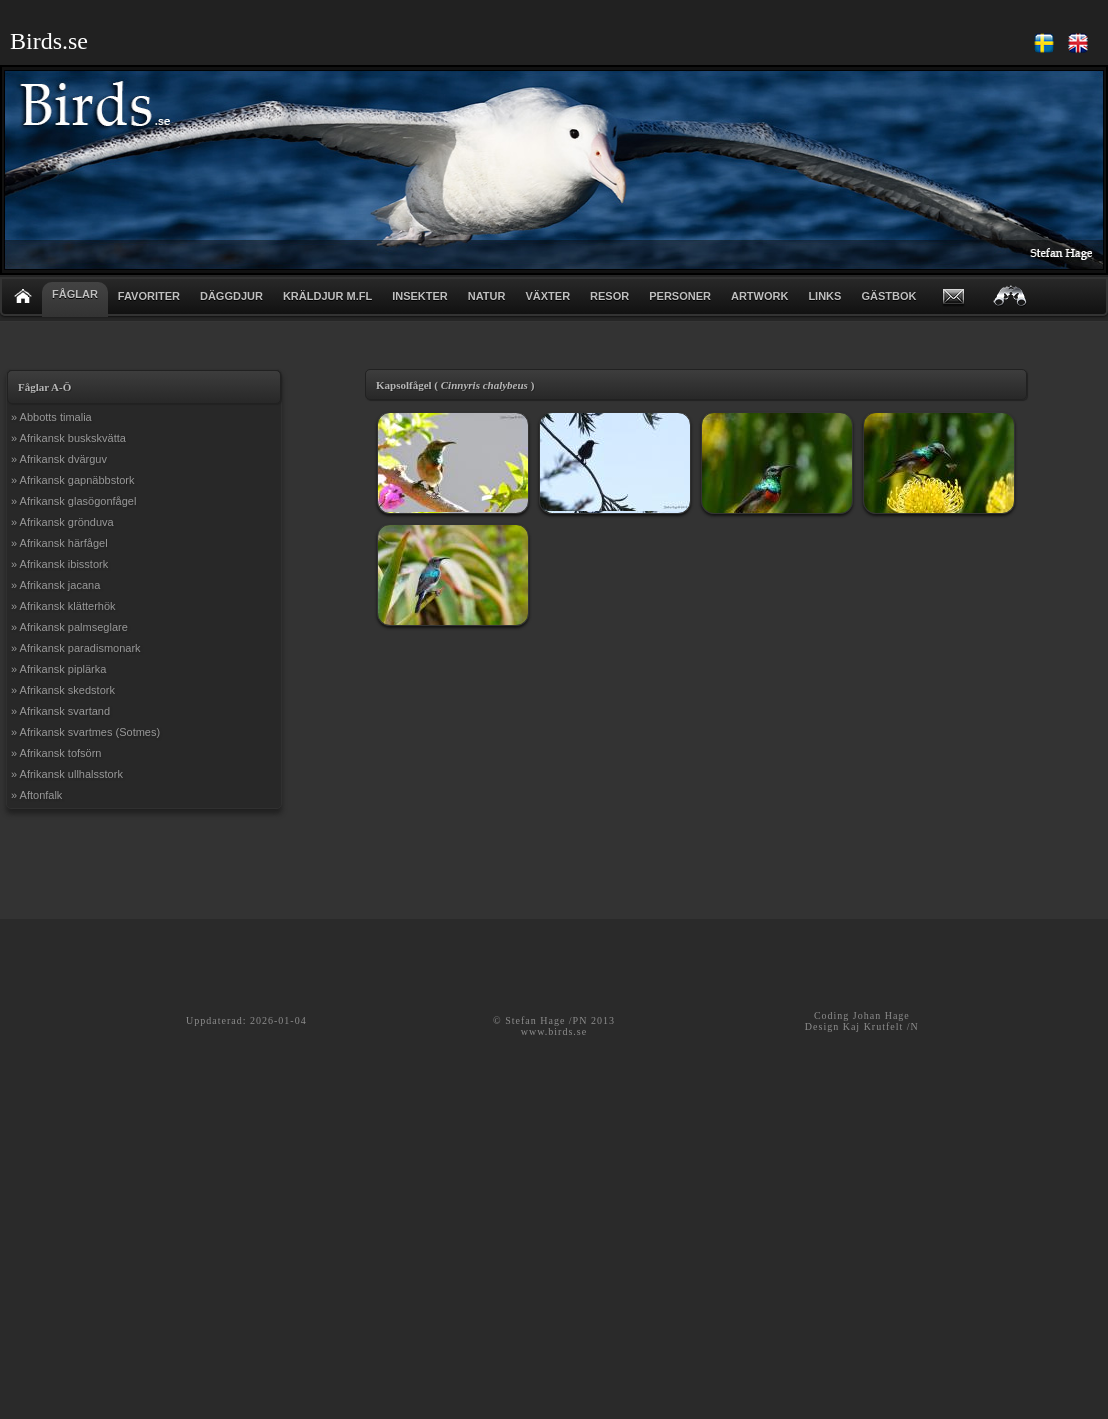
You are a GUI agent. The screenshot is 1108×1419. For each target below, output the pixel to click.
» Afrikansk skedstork (63, 690)
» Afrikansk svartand (60, 711)
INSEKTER (420, 296)
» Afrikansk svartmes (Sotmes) (85, 732)
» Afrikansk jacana (55, 585)
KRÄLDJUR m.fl (327, 296)
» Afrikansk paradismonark (76, 648)
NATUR (487, 296)
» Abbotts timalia (51, 417)
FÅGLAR (75, 294)
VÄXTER (547, 296)
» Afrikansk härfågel (59, 543)
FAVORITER (149, 296)
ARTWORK (759, 296)
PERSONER (680, 296)
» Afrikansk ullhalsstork (67, 774)
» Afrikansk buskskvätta (68, 438)
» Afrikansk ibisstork (59, 564)
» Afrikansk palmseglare (69, 627)
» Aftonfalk (36, 795)
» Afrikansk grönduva (62, 522)
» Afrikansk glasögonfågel (73, 501)
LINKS (824, 296)
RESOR (609, 296)
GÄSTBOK (888, 296)
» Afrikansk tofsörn (56, 753)
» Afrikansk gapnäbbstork (73, 480)
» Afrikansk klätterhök (63, 606)
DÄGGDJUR (231, 296)
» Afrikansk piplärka (58, 669)
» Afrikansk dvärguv (59, 459)
